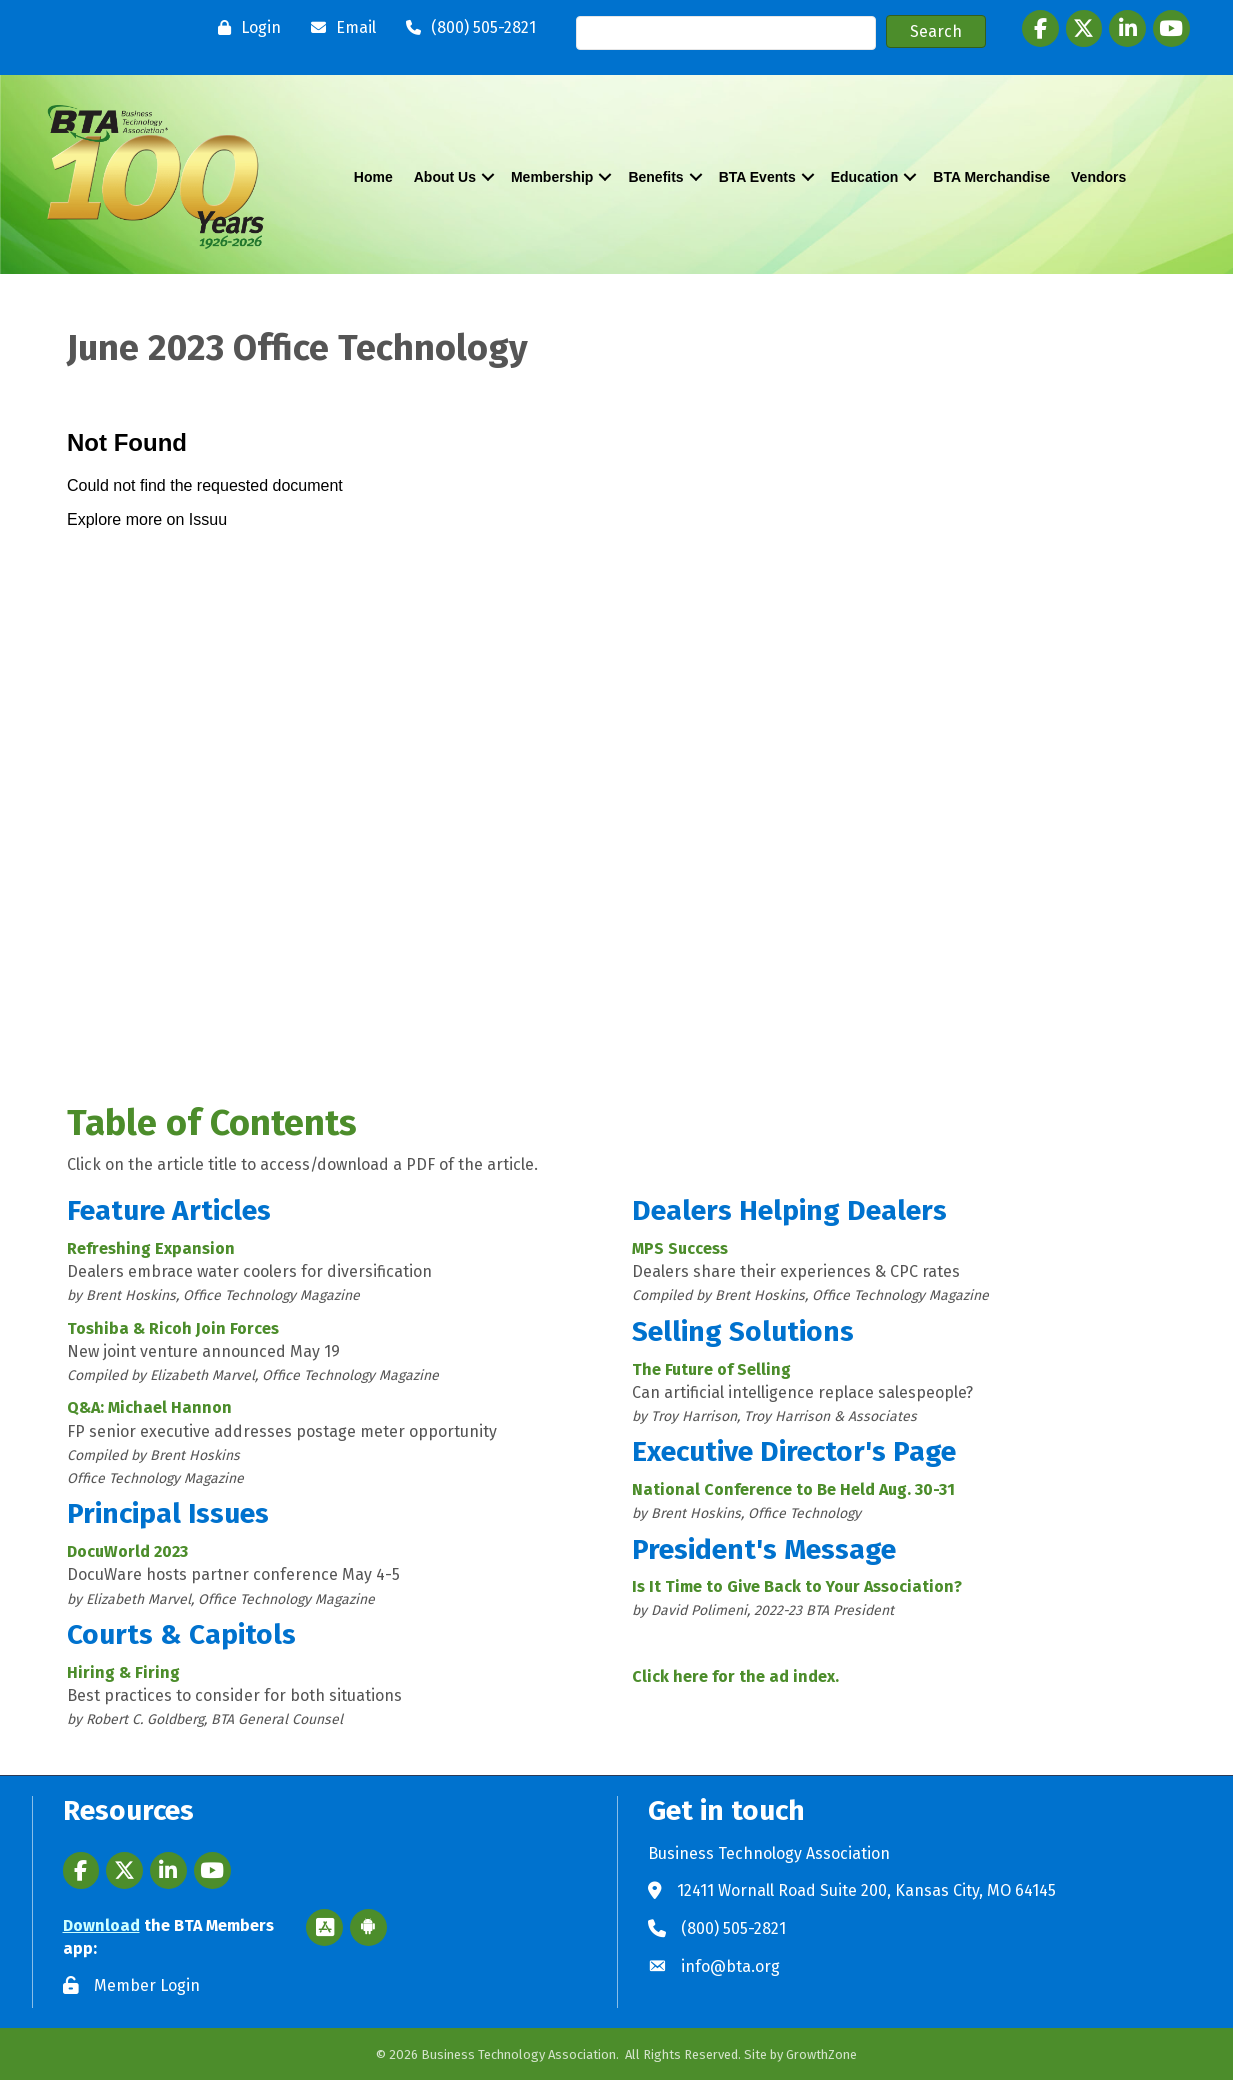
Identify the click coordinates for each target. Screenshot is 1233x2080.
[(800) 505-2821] (466, 28)
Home (373, 177)
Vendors (1098, 177)
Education (865, 177)
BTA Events (757, 177)
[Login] (244, 28)
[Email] (338, 28)
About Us (445, 177)
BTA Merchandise (991, 177)
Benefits (655, 177)
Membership (552, 177)
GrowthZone (821, 2054)
